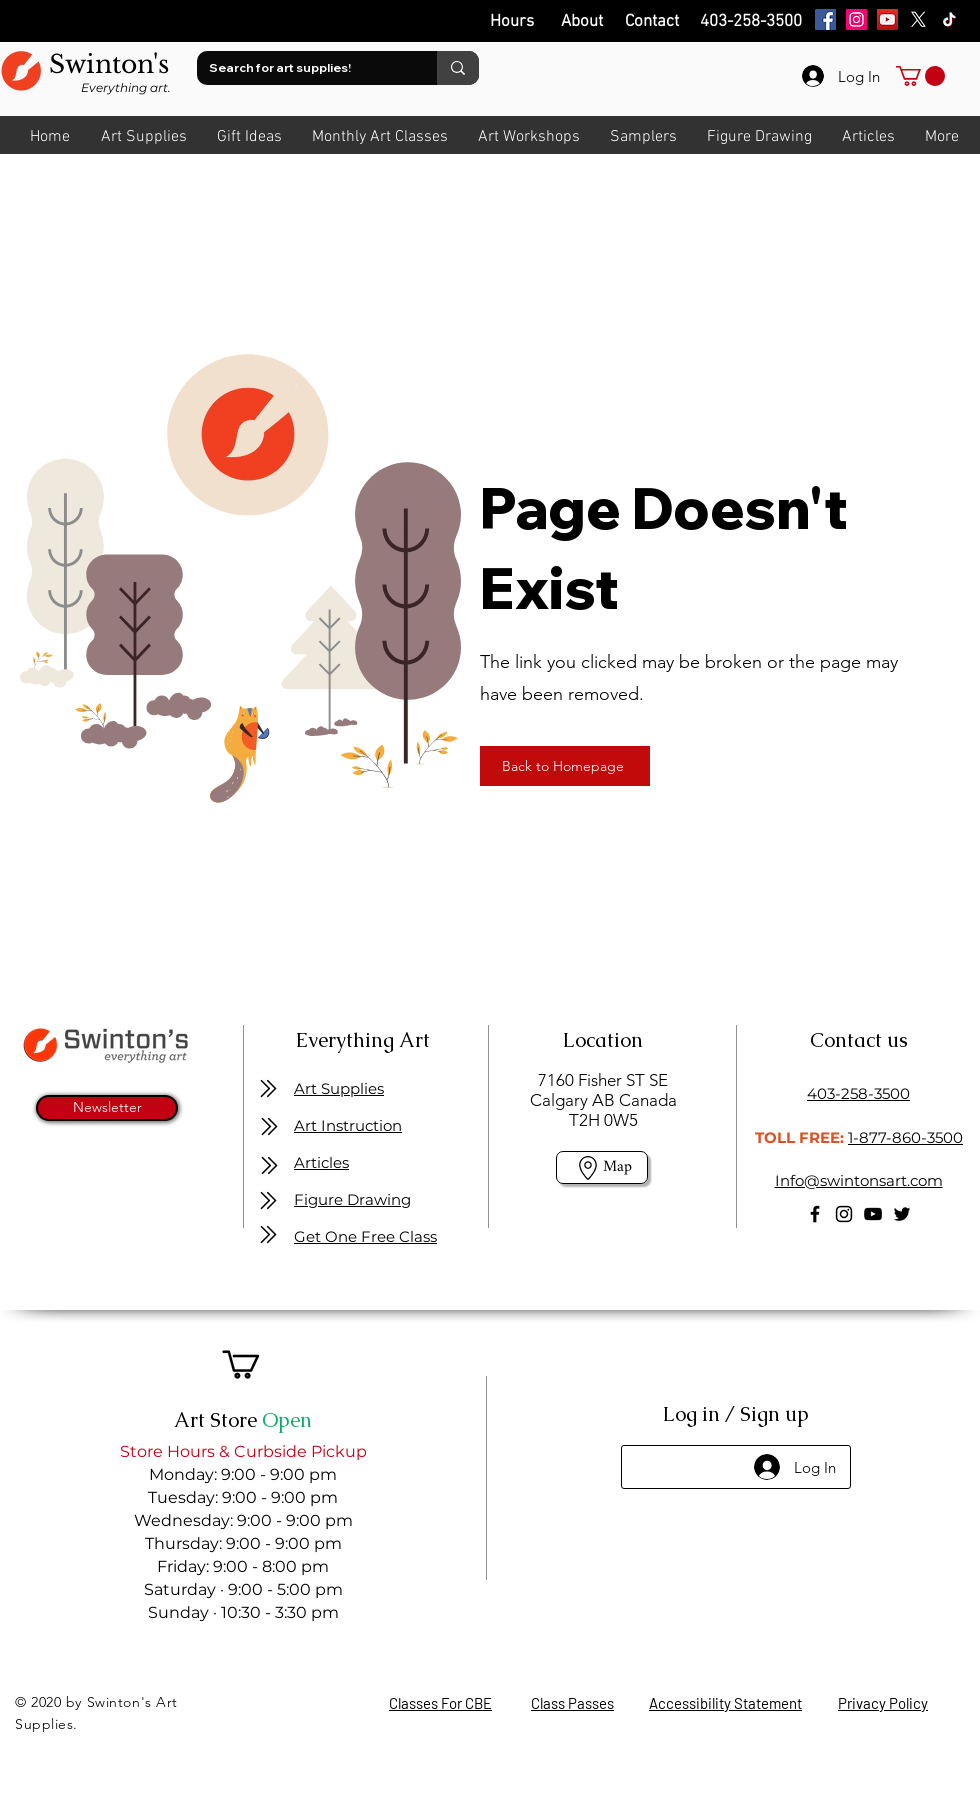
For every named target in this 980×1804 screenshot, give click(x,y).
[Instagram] (856, 19)
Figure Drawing (352, 1199)
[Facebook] (825, 19)
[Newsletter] (107, 1108)
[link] (920, 76)
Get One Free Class (365, 1236)
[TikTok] (949, 19)
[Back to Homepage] (565, 766)
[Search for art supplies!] (302, 68)
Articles (321, 1162)
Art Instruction (348, 1125)
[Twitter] (902, 1214)
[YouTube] (887, 19)
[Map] (602, 1167)
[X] (918, 19)
